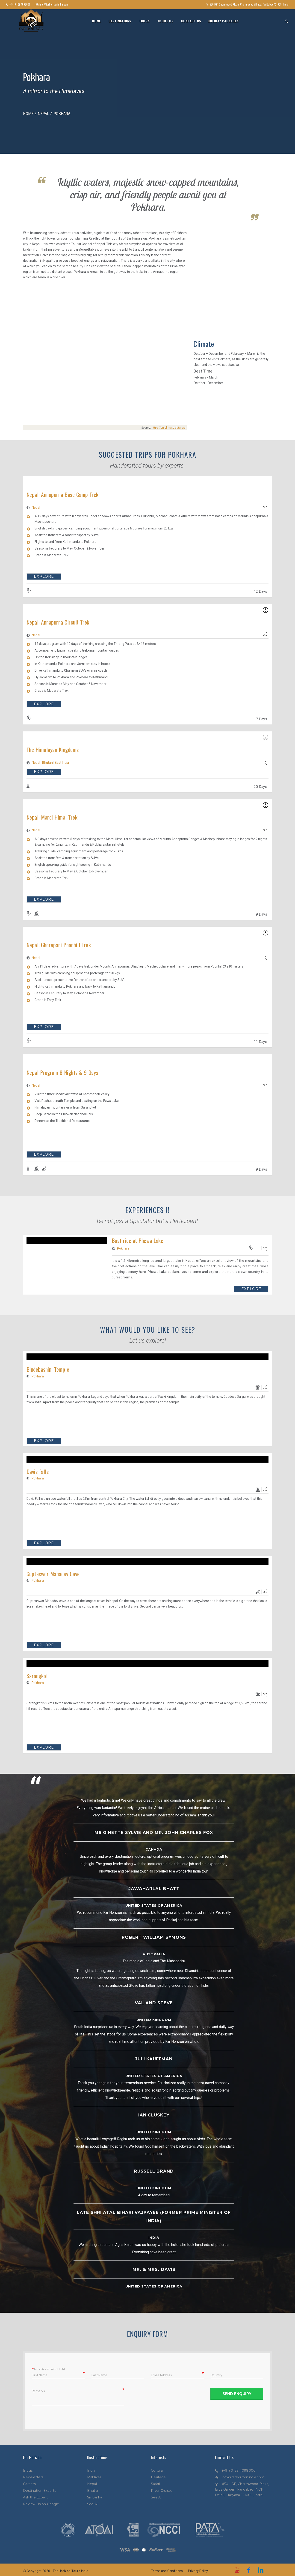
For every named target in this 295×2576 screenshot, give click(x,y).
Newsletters (33, 2477)
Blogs (27, 2470)
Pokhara (123, 1248)
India (91, 2470)
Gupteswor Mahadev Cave (53, 1573)
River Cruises (162, 2491)
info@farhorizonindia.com (243, 2477)
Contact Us (191, 20)
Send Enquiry (236, 2394)
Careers (29, 2484)
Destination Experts (39, 2491)
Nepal (43, 113)
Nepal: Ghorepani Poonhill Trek (59, 945)
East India (62, 762)
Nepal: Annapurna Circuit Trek (58, 622)
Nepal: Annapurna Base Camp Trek (63, 494)
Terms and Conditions (167, 2571)
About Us (165, 20)
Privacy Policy (198, 2571)
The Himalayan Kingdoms (53, 749)
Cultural (157, 2470)
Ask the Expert (35, 2497)
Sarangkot (37, 1675)
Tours (144, 20)
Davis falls (38, 1471)
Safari (155, 2484)
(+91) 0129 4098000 (239, 2470)
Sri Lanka (94, 2497)
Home (96, 20)
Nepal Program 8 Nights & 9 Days (62, 1072)
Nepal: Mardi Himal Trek (52, 817)
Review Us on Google (41, 2504)
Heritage (158, 2477)
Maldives (94, 2477)
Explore (44, 576)
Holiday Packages (223, 20)
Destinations (120, 20)
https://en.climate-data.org (169, 427)
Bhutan (47, 762)
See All (92, 2504)
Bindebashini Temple (48, 1369)
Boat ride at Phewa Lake (137, 1240)
